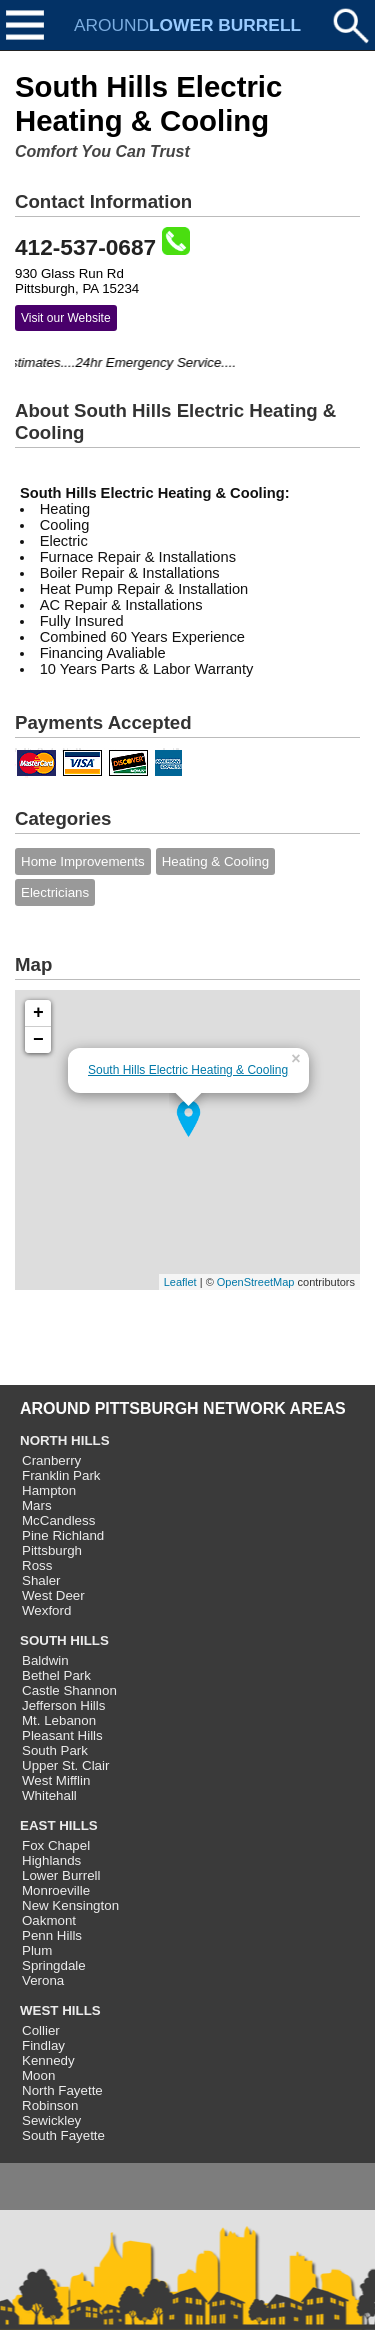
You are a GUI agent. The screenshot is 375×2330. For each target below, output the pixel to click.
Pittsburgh (52, 1550)
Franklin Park (61, 1475)
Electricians (55, 892)
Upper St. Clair (65, 1765)
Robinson (50, 2105)
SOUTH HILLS (64, 1640)
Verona (43, 1980)
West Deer (53, 1595)
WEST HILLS (60, 2010)
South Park (55, 1750)
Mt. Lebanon (59, 1720)
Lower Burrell (61, 1875)
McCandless (58, 1520)
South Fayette (63, 2135)
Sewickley (51, 2120)
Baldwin (45, 1660)
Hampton (49, 1490)
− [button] (38, 1040)
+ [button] (38, 1013)
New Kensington (70, 1905)
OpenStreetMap (256, 1282)
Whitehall (49, 1795)
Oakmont (49, 1920)
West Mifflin (56, 1780)
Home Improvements (83, 861)
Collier (41, 2030)
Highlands (51, 1860)
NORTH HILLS (65, 1440)
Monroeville (56, 1890)
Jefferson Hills (63, 1705)
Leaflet (180, 1282)
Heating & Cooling (215, 861)
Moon (38, 2075)
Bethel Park (56, 1675)
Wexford (46, 1610)
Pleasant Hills (62, 1735)
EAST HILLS (59, 1825)
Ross (37, 1565)
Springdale (54, 1965)
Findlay (43, 2045)
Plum (37, 1950)
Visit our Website (66, 318)
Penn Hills (52, 1935)
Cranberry (51, 1460)
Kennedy (48, 2060)
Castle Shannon (69, 1690)
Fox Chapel (56, 1845)
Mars (37, 1505)
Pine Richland (63, 1535)
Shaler (41, 1580)
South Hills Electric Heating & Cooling (188, 1070)
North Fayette (62, 2090)
